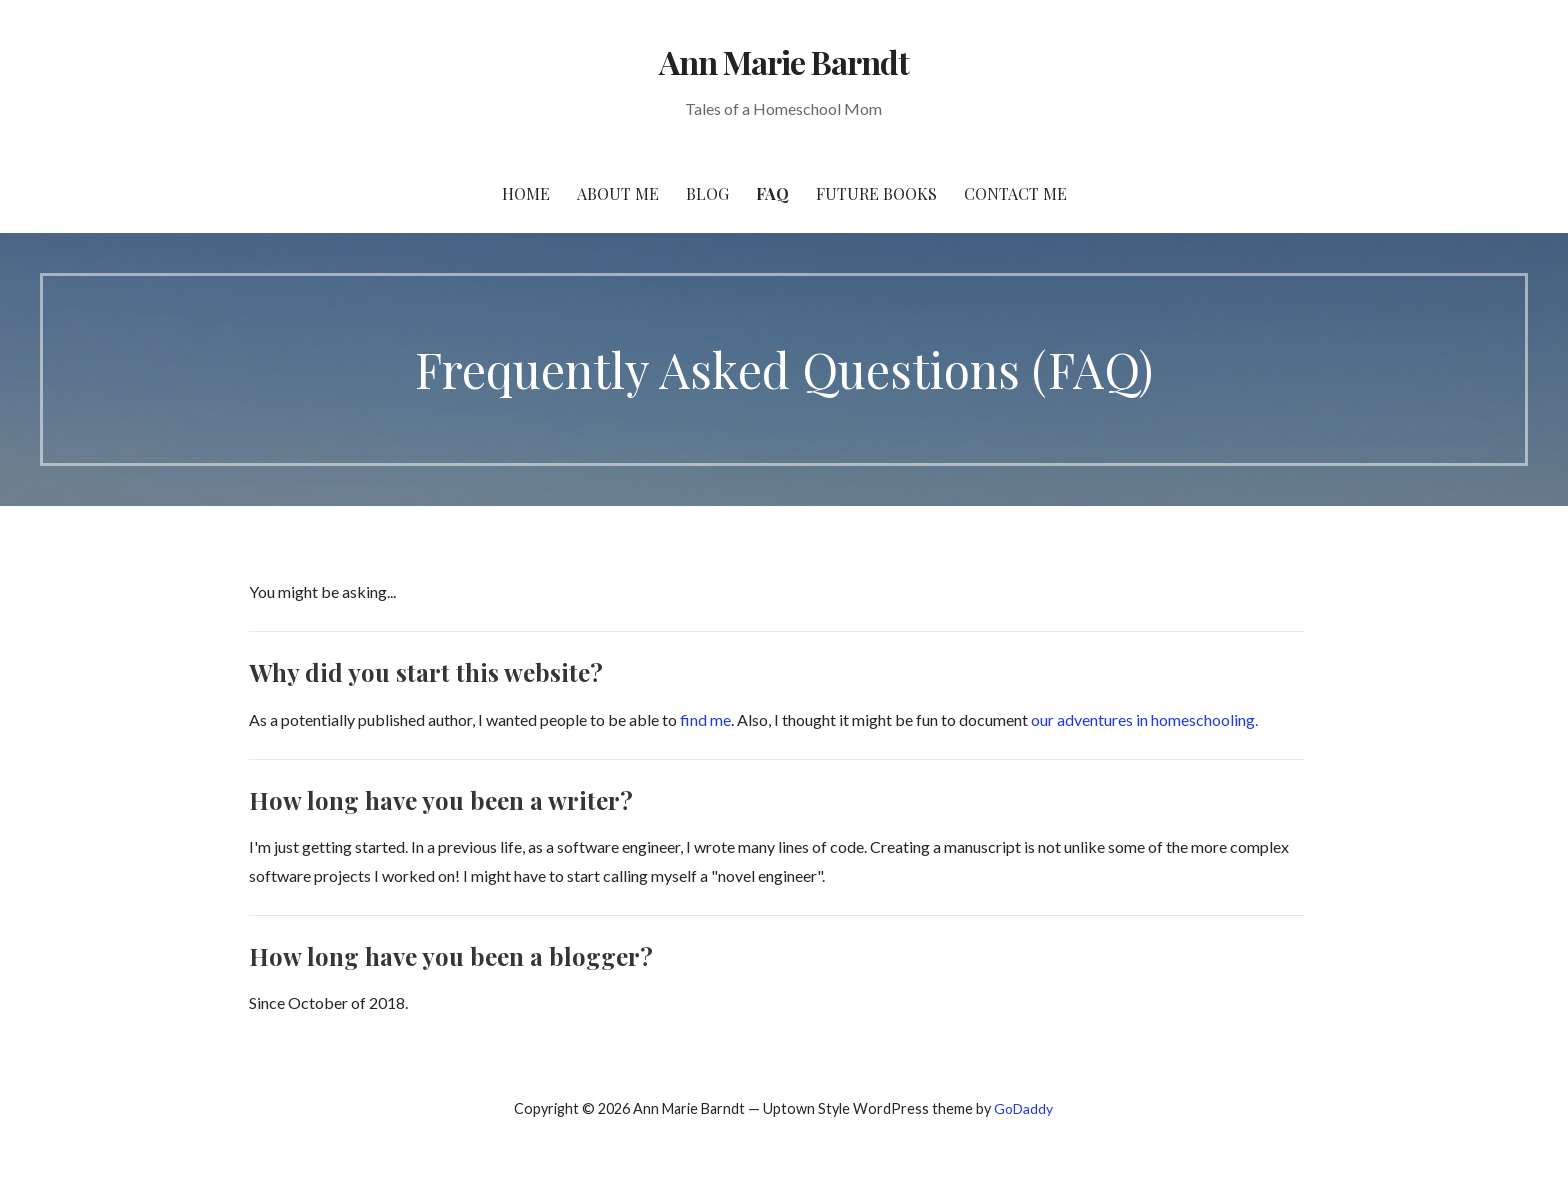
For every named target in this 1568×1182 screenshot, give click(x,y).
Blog (707, 193)
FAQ (772, 193)
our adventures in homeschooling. (1144, 719)
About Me (618, 193)
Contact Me (1015, 193)
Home (526, 193)
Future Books (876, 193)
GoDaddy (1023, 1108)
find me (704, 719)
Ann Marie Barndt (784, 61)
